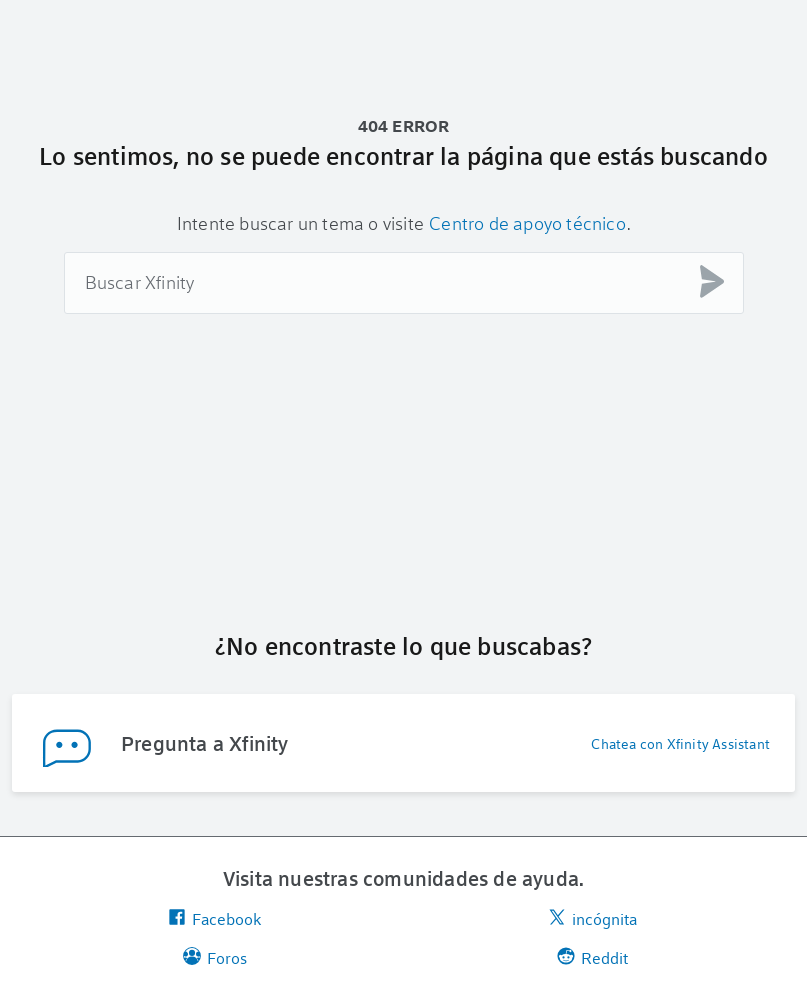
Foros (215, 957)
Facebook (214, 918)
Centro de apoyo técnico (527, 223)
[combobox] (404, 283)
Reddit (592, 957)
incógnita (592, 918)
